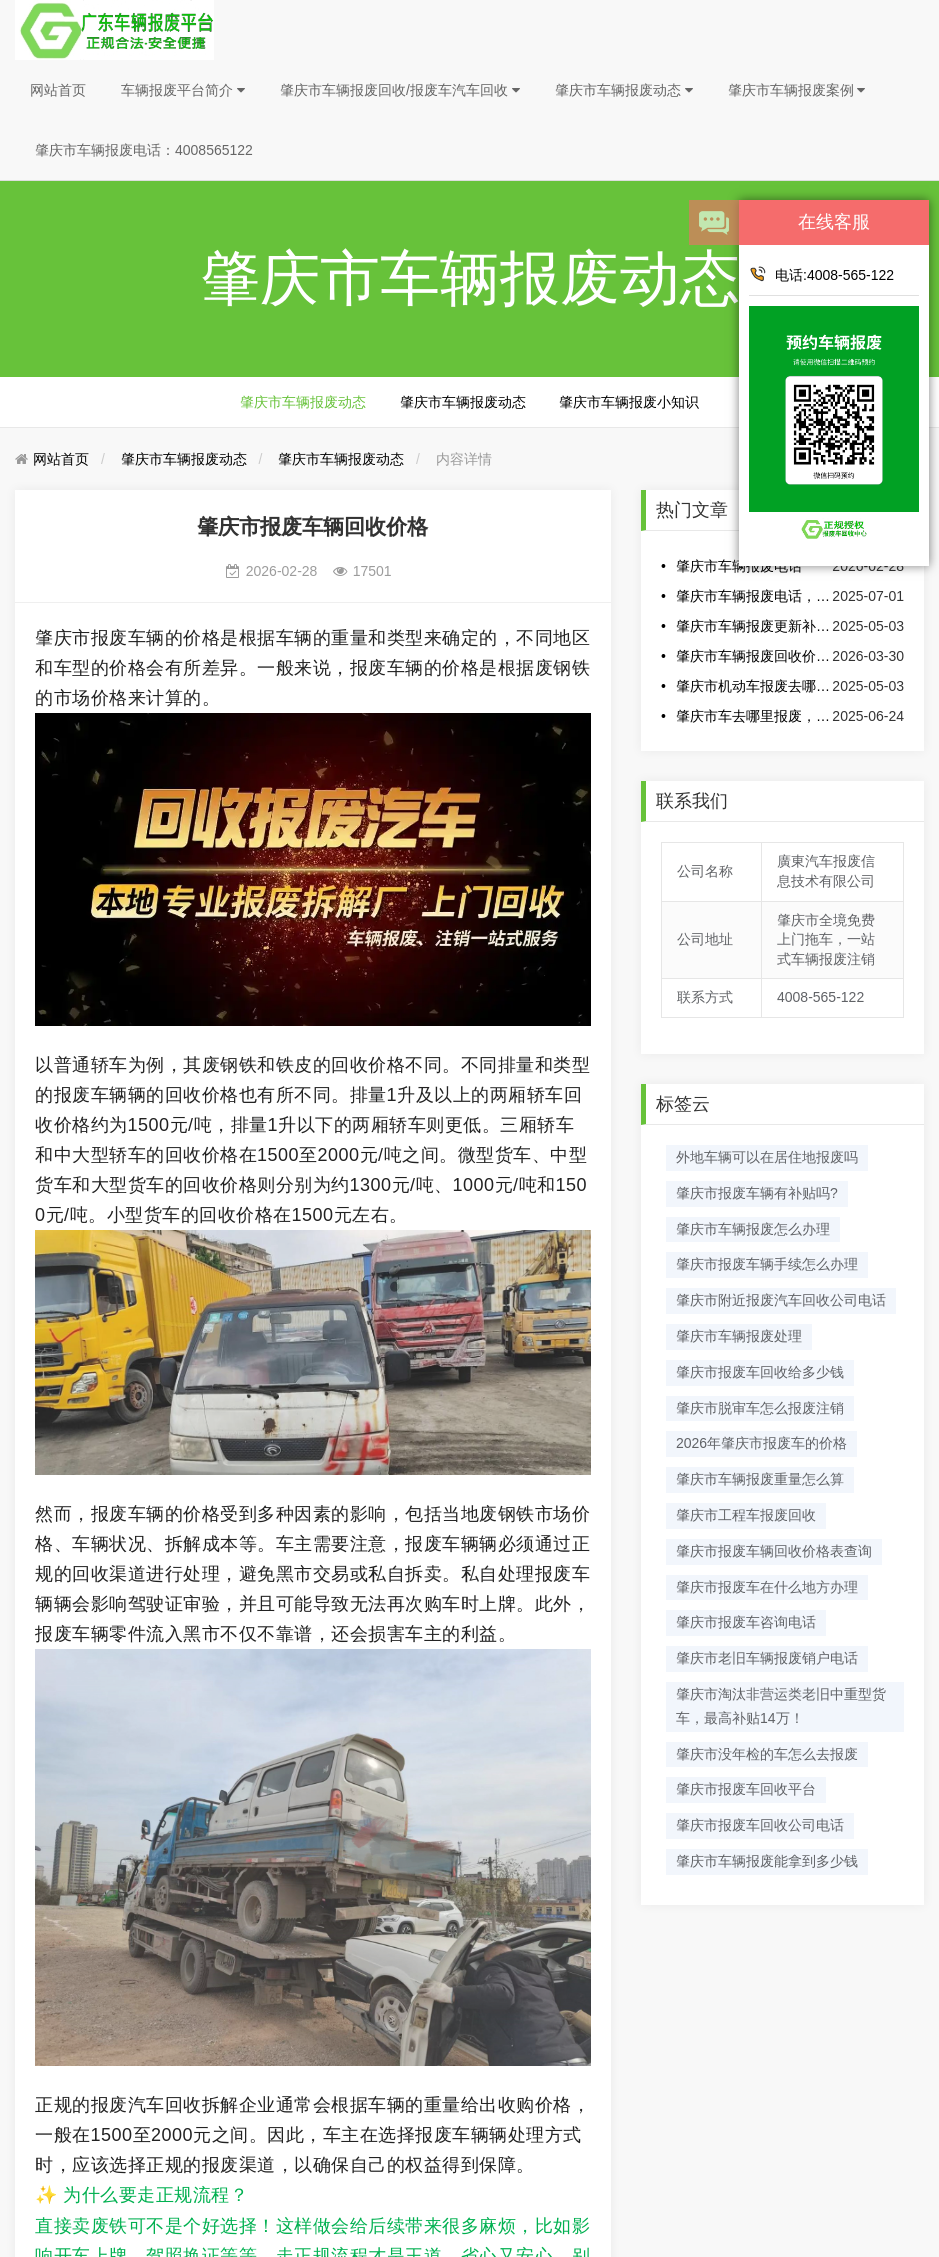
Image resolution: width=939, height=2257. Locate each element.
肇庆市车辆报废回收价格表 (753, 656)
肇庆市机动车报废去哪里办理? (753, 686)
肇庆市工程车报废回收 (746, 1515)
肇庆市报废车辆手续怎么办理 (767, 1264)
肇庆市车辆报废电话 (739, 566)
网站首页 (58, 90)
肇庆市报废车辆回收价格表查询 (774, 1551)
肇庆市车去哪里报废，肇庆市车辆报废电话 (753, 716)
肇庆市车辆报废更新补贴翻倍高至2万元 (753, 626)
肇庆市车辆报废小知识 (629, 402)
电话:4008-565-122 (821, 274)
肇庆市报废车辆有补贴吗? (757, 1193)
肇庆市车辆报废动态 (624, 90)
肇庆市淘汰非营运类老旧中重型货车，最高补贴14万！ (781, 1706)
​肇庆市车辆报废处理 (739, 1336)
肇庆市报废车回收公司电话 (760, 1825)
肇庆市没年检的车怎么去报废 (767, 1754)
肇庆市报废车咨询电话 (746, 1622)
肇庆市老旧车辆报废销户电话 (767, 1658)
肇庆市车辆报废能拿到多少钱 (767, 1861)
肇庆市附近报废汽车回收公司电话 (781, 1300)
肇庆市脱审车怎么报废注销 (760, 1408)
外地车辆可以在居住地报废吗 (767, 1157)
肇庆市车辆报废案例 (797, 90)
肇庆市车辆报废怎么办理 (753, 1229)
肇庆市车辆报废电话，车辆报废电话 (753, 596)
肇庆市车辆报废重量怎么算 (760, 1479)
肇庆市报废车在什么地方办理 (767, 1587)
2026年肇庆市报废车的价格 (761, 1443)
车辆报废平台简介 (183, 90)
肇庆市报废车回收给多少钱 (760, 1372)
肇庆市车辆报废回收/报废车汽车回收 (400, 90)
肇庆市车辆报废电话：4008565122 (144, 150)
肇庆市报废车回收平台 (746, 1789)
